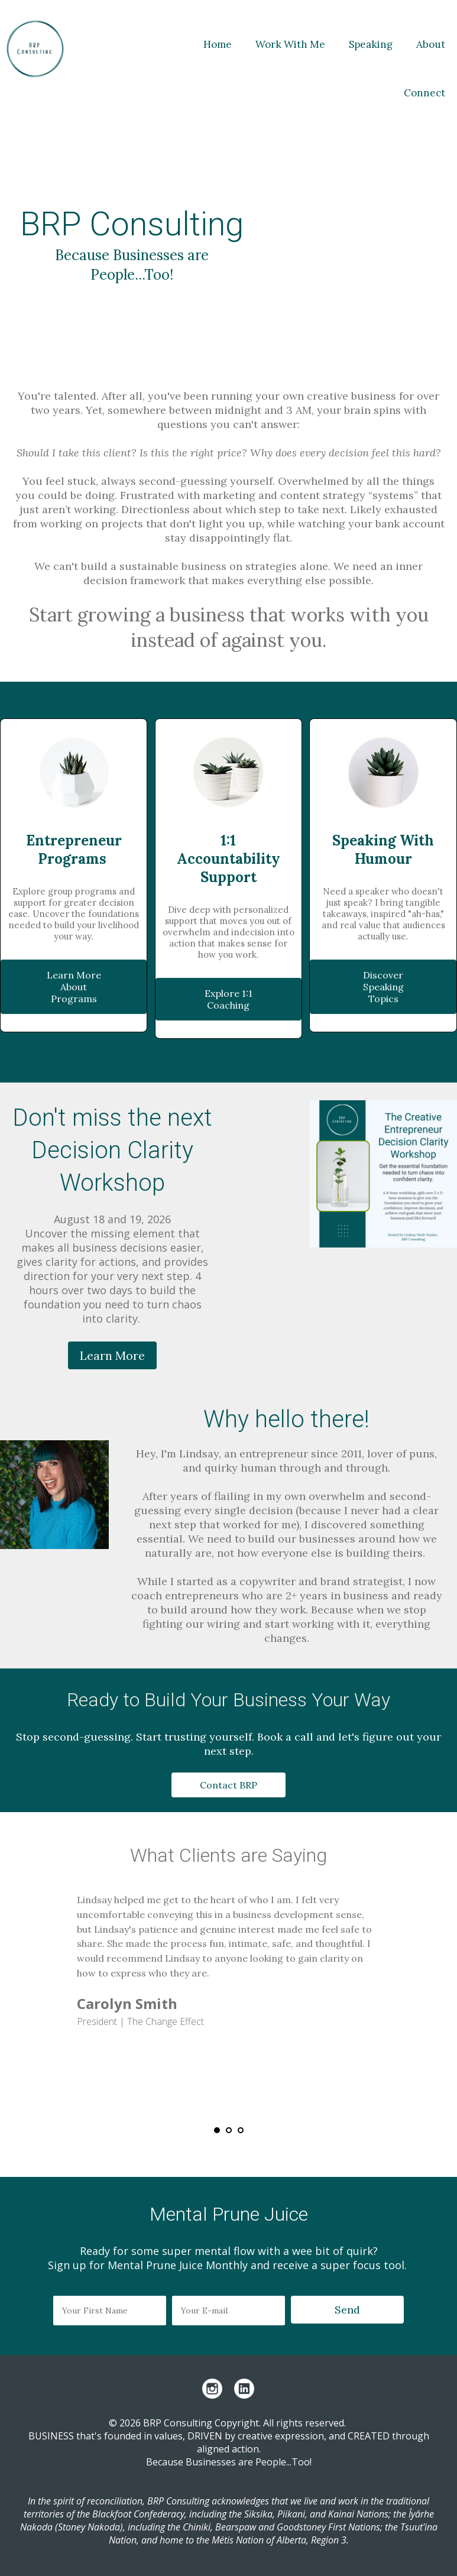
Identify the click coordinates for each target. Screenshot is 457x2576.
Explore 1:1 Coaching (228, 999)
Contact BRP (228, 1785)
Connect (424, 92)
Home (217, 44)
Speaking (371, 44)
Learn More (112, 1355)
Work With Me (290, 44)
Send (347, 2309)
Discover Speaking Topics (383, 987)
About (430, 44)
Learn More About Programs (74, 987)
